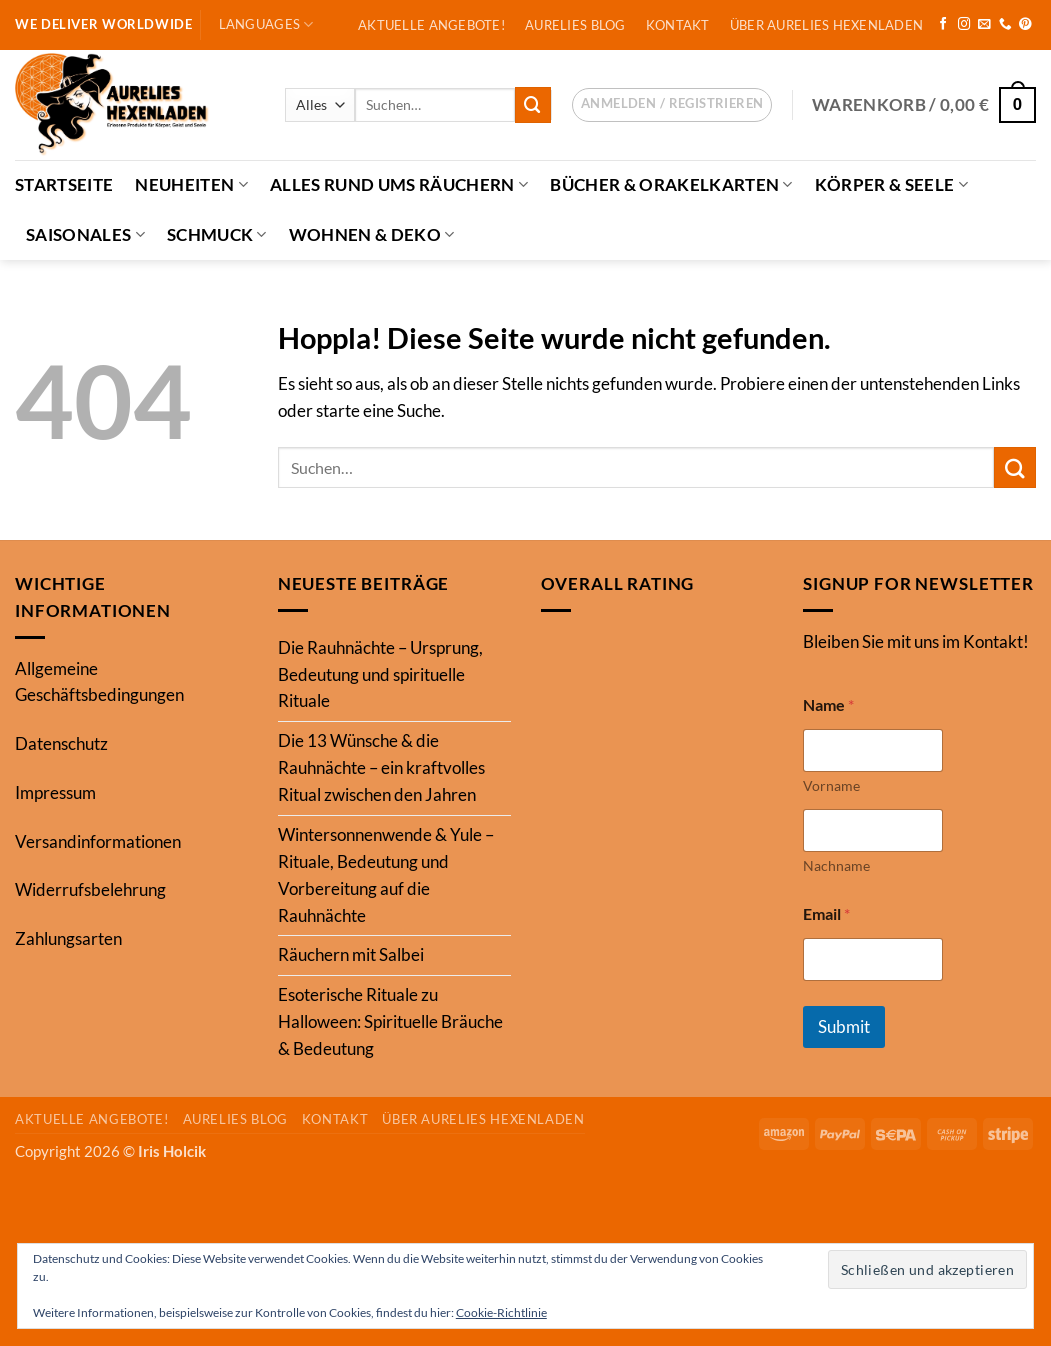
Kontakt (678, 25)
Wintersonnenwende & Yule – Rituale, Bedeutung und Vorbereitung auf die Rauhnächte (386, 875)
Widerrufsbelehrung (90, 889)
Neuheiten (191, 184)
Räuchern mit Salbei (351, 954)
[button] (672, 105)
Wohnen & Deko (372, 234)
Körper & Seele (891, 184)
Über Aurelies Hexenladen (826, 25)
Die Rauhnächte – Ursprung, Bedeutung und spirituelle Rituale (380, 674)
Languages (266, 24)
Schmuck (217, 234)
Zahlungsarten (68, 938)
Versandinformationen (98, 841)
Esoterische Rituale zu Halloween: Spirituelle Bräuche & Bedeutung (390, 1021)
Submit (844, 1026)
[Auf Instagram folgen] (964, 25)
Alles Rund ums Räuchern (399, 184)
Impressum (55, 792)
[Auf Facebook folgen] (943, 25)
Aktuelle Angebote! (431, 25)
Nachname (836, 865)
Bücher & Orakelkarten (671, 184)
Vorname (831, 785)
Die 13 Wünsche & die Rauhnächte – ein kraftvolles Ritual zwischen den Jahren (381, 767)
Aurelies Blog (575, 25)
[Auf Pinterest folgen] (1025, 25)
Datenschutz (61, 743)
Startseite (64, 184)
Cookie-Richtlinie (501, 1312)
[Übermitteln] (533, 104)
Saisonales (85, 234)
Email (826, 913)
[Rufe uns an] (1005, 25)
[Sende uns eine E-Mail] (984, 25)
